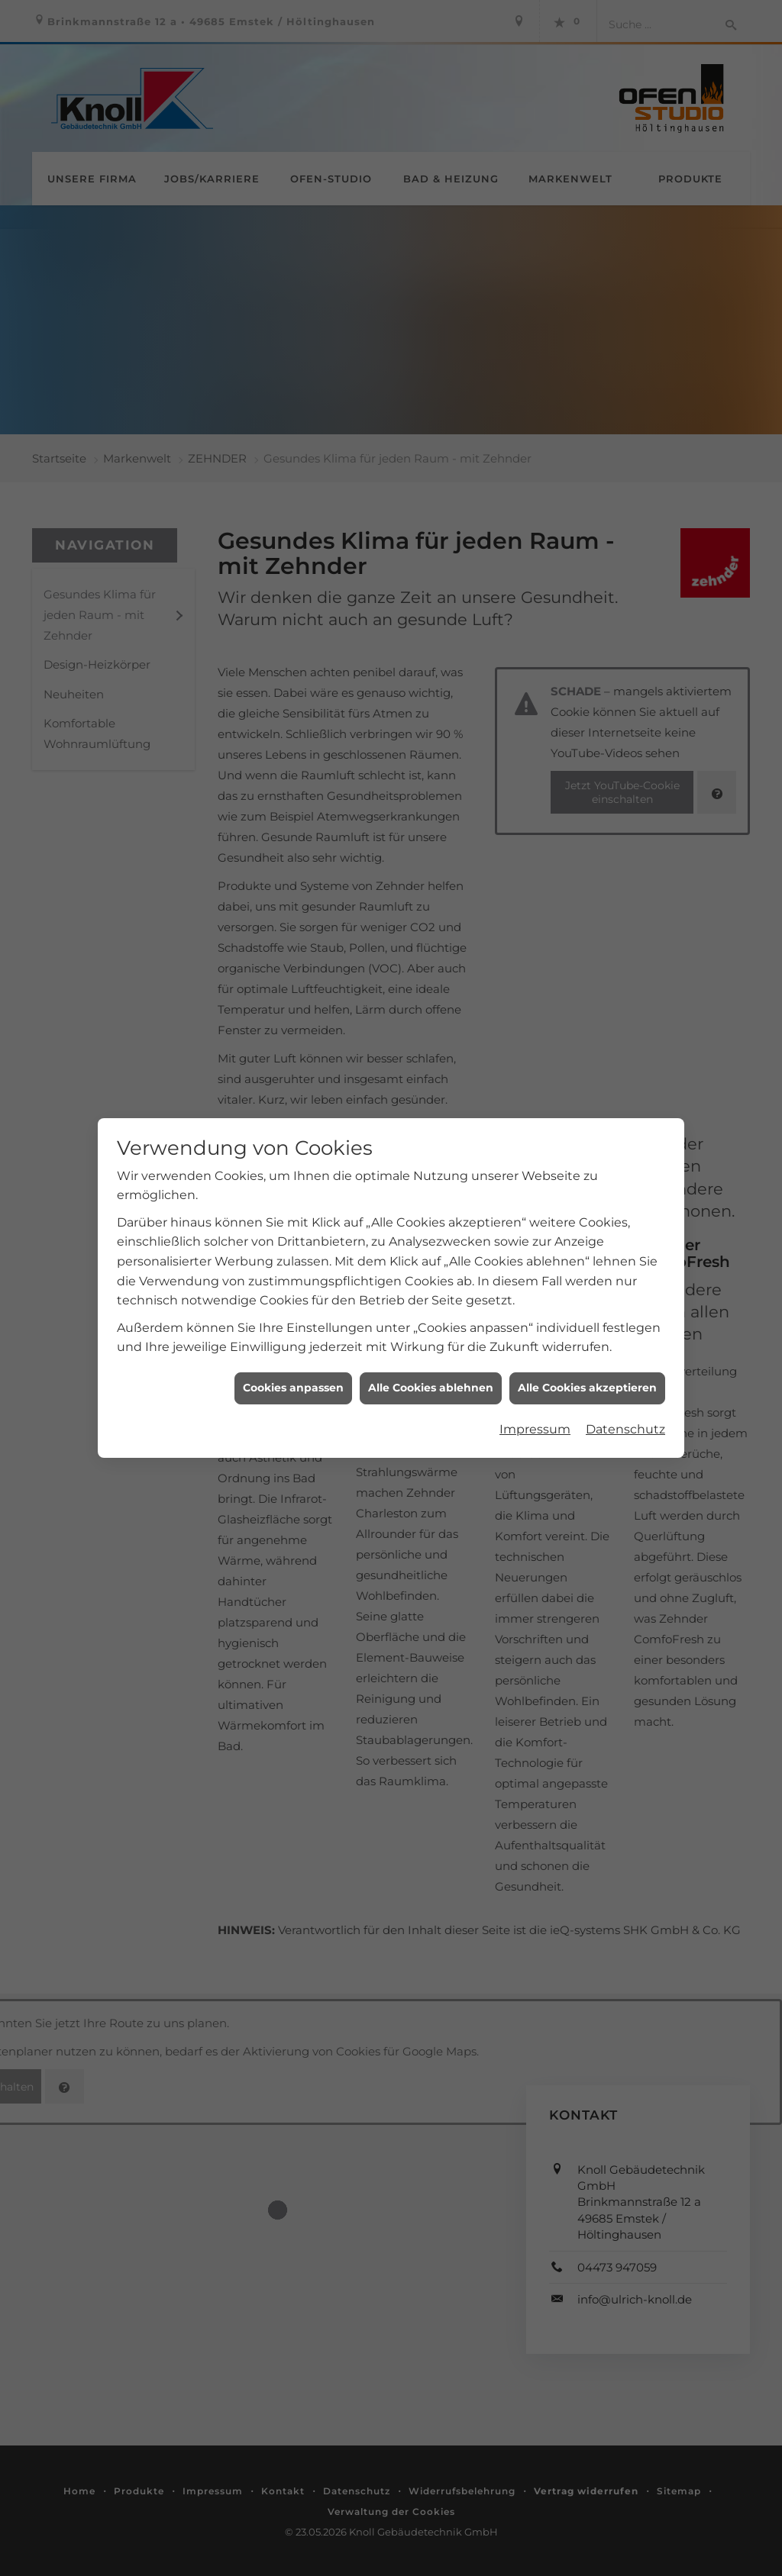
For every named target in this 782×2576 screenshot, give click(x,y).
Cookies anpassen (293, 1332)
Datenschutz (625, 1373)
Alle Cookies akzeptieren (587, 1332)
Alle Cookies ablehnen (430, 1332)
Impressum (534, 1373)
